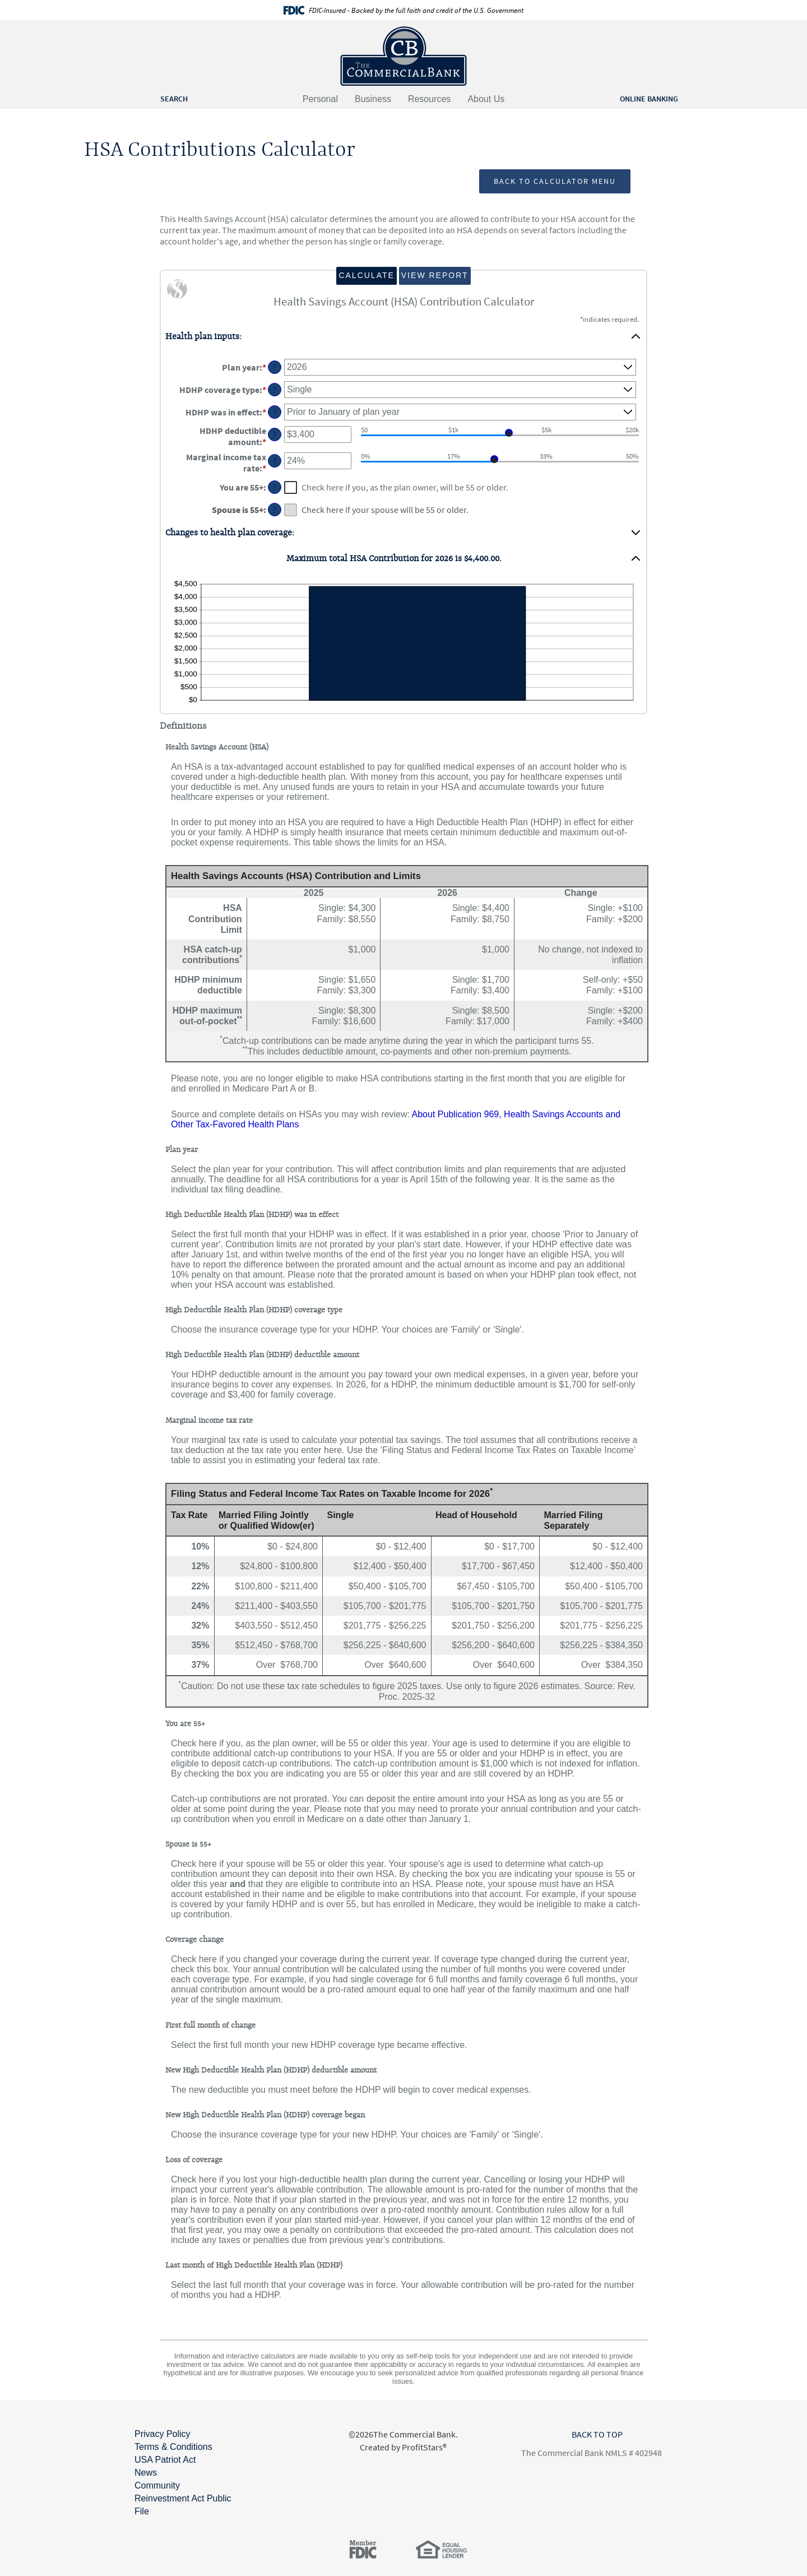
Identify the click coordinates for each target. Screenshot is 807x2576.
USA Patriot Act (165, 2459)
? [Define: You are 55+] (274, 487)
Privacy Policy (162, 2434)
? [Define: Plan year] (274, 367)
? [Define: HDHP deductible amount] (274, 434)
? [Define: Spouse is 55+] (274, 510)
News (145, 2472)
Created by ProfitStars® (403, 2447)
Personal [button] (320, 99)
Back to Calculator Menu (555, 181)
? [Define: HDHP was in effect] (274, 412)
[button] (403, 336)
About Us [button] (485, 99)
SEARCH (174, 99)
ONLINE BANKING (649, 99)
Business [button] (373, 99)
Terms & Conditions (173, 2447)
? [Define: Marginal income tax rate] (274, 461)
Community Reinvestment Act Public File (182, 2498)
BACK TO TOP (597, 2434)
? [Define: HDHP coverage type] (274, 390)
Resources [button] (429, 99)
